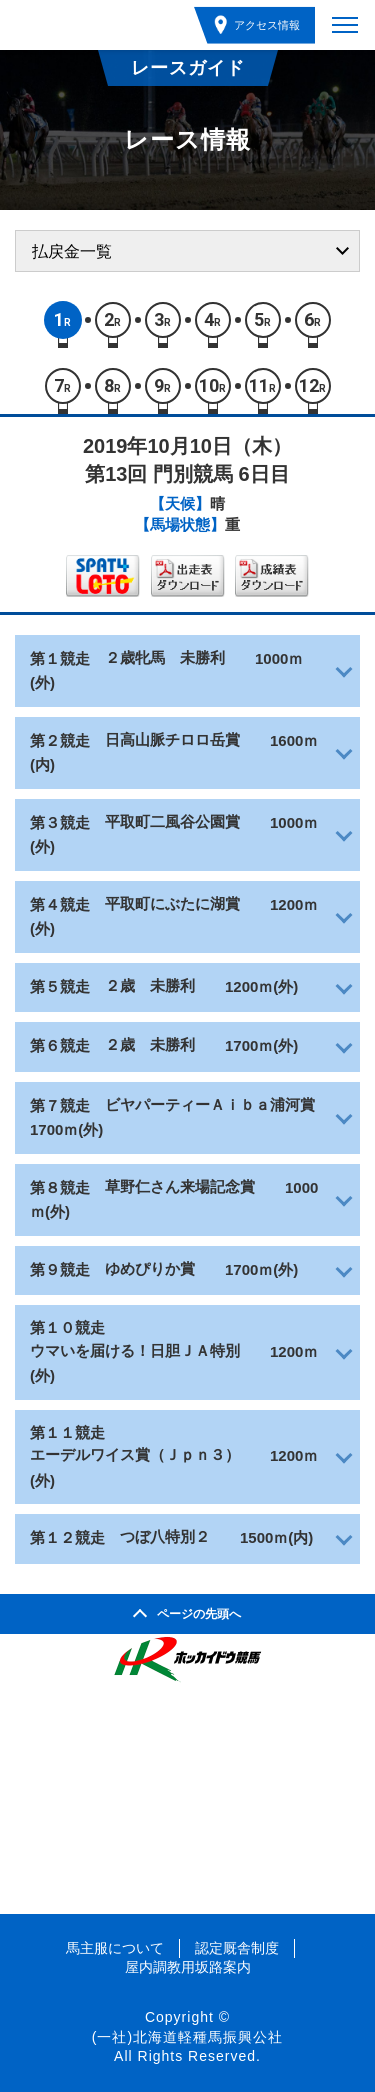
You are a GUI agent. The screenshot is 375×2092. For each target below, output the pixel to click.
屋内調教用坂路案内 (188, 1967)
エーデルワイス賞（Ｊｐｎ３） (135, 1454)
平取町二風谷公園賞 (172, 821)
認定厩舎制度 (237, 1948)
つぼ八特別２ (165, 1536)
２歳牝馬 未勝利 (165, 657)
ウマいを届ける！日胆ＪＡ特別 (135, 1350)
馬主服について (115, 1948)
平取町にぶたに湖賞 (172, 903)
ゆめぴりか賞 (150, 1268)
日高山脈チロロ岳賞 (172, 739)
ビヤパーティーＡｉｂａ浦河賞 (210, 1104)
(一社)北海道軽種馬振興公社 (187, 2037)
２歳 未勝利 (150, 985)
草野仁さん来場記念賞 (180, 1186)
